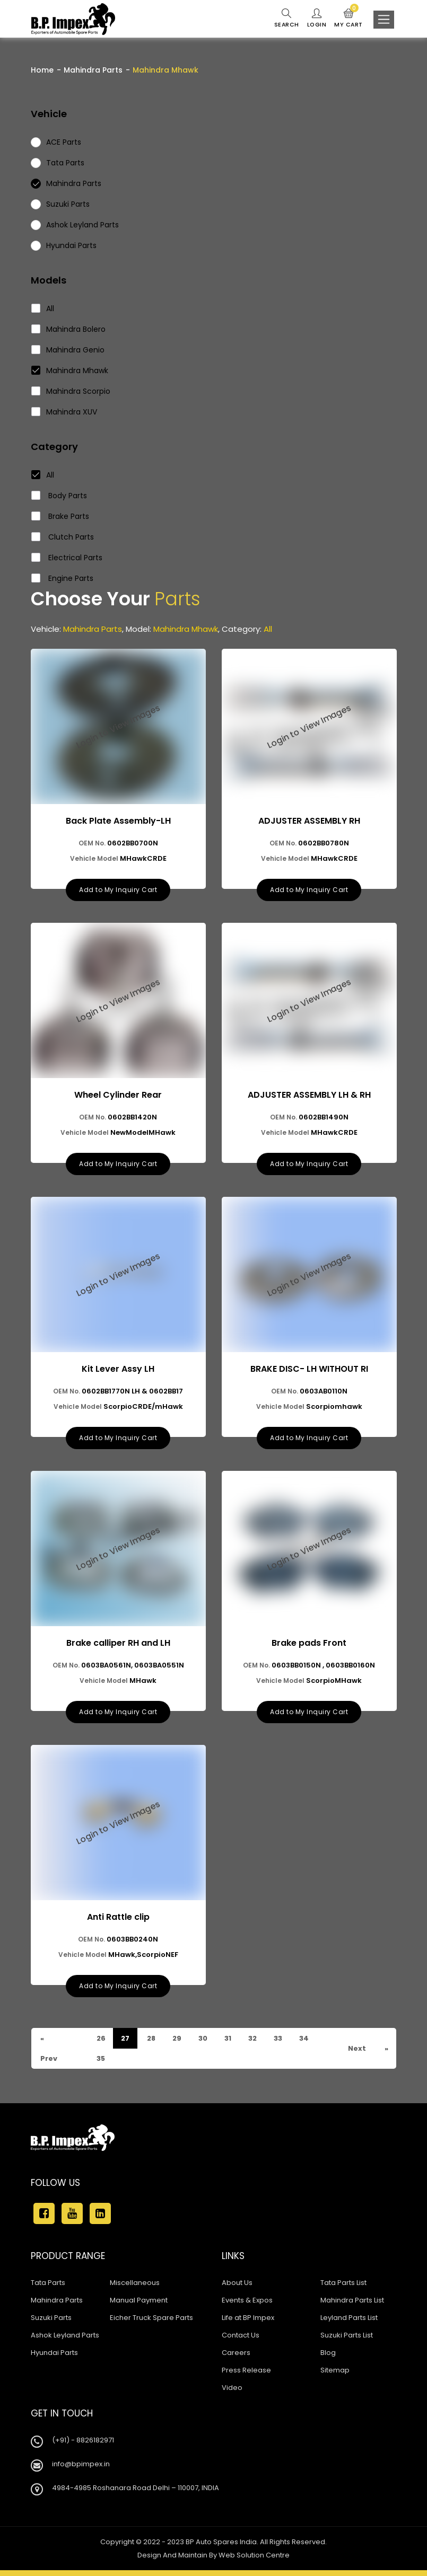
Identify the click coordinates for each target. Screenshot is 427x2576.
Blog (328, 2358)
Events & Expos (247, 2306)
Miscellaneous (135, 2288)
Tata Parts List (343, 2288)
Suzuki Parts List (346, 2341)
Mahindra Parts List (352, 2306)
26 (100, 2044)
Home (42, 70)
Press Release (246, 2376)
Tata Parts (48, 2288)
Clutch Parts (63, 537)
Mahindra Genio (68, 350)
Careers (236, 2358)
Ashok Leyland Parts (65, 2341)
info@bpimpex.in (81, 2470)
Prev (48, 2064)
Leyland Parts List (349, 2323)
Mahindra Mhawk (70, 370)
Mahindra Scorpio (71, 391)
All (43, 308)
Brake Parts (60, 516)
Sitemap (335, 2376)
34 (307, 2044)
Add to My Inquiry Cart (118, 890)
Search (285, 18)
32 (255, 2044)
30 (204, 2044)
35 (100, 2064)
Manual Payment (139, 2306)
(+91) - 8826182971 (83, 2446)
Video (232, 2393)
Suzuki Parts (51, 2323)
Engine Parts (62, 578)
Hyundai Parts (54, 2358)
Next (355, 2054)
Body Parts (59, 495)
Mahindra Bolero (69, 329)
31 (229, 2044)
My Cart (348, 18)
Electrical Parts (67, 557)
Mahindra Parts (93, 70)
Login (316, 18)
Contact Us (240, 2341)
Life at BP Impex (248, 2323)
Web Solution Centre (254, 2561)
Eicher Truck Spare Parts (151, 2323)
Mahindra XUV (64, 412)
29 (177, 2044)
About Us (237, 2288)
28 (151, 2044)
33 (281, 2044)
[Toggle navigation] (383, 20)
